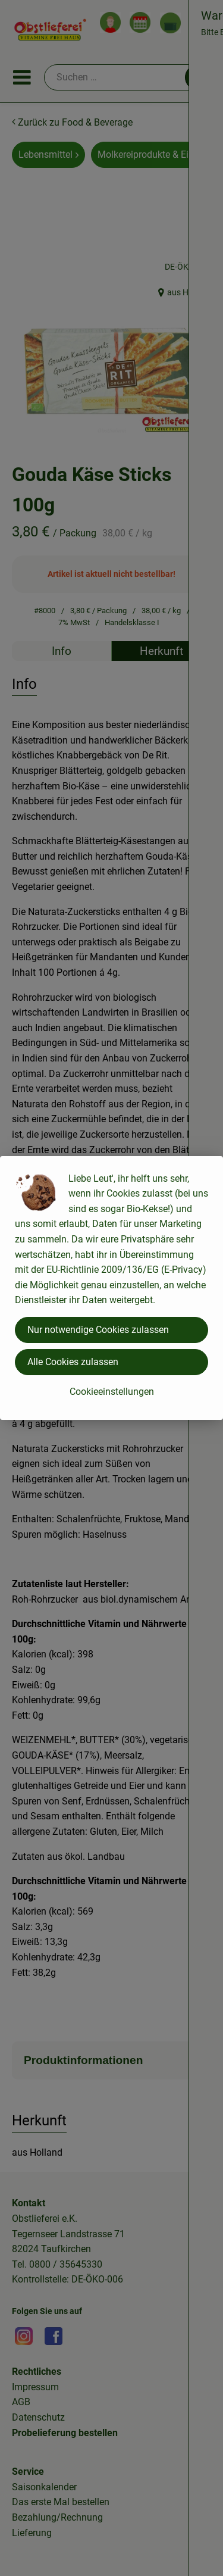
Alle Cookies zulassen (72, 1361)
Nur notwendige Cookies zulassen (98, 1329)
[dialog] (111, 1288)
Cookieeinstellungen (112, 1391)
